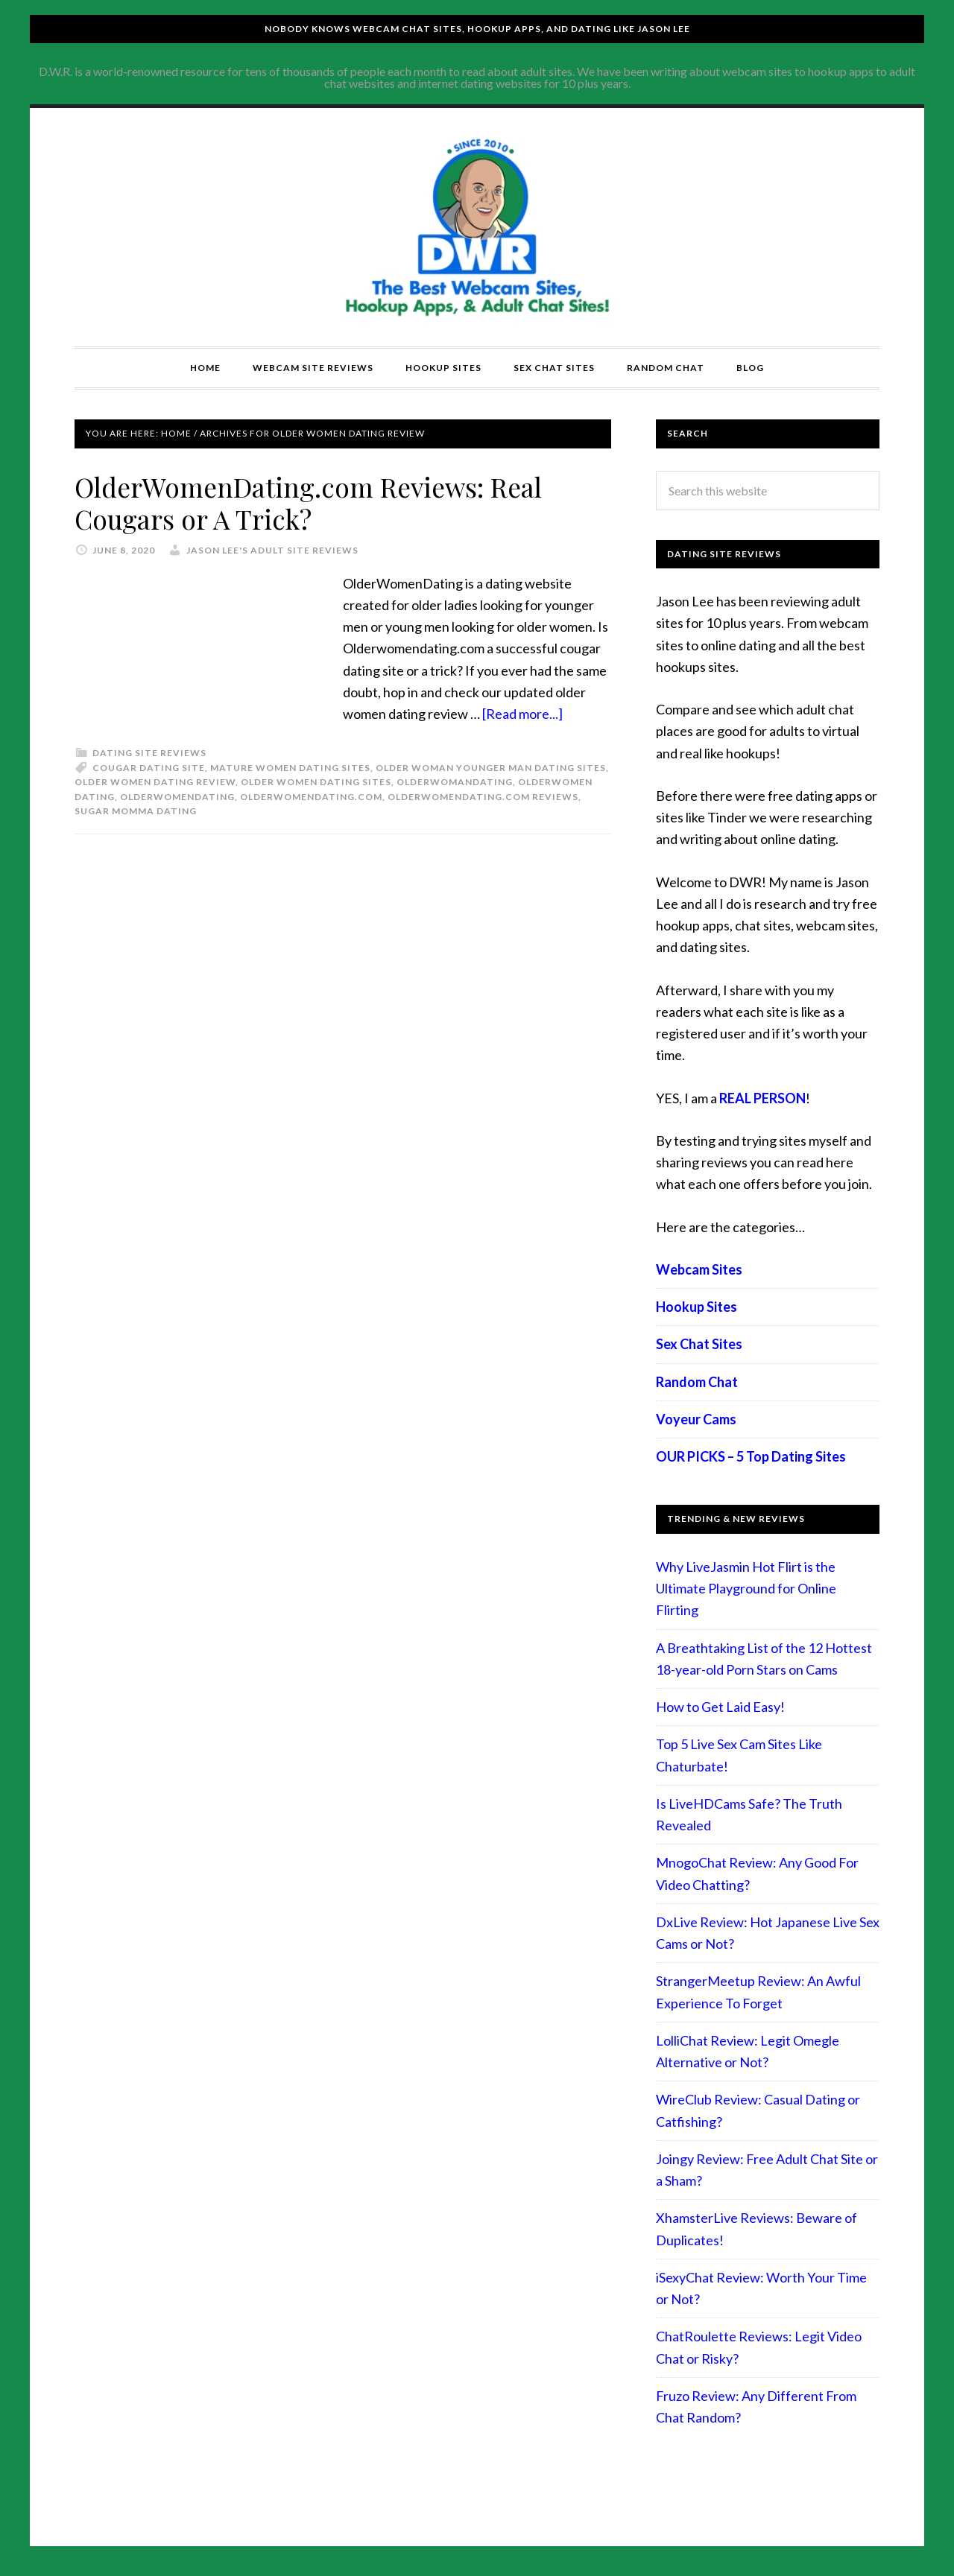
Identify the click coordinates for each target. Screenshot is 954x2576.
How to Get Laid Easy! (720, 1706)
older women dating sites (316, 781)
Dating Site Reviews (149, 752)
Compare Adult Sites (477, 227)
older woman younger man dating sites (491, 767)
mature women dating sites (290, 767)
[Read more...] (522, 713)
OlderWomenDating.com (311, 796)
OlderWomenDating (177, 796)
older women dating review (155, 781)
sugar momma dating (136, 810)
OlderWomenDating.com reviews (483, 796)
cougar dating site (148, 767)
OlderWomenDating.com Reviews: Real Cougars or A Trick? (312, 502)
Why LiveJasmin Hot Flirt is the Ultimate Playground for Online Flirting (746, 1588)
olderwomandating (455, 781)
